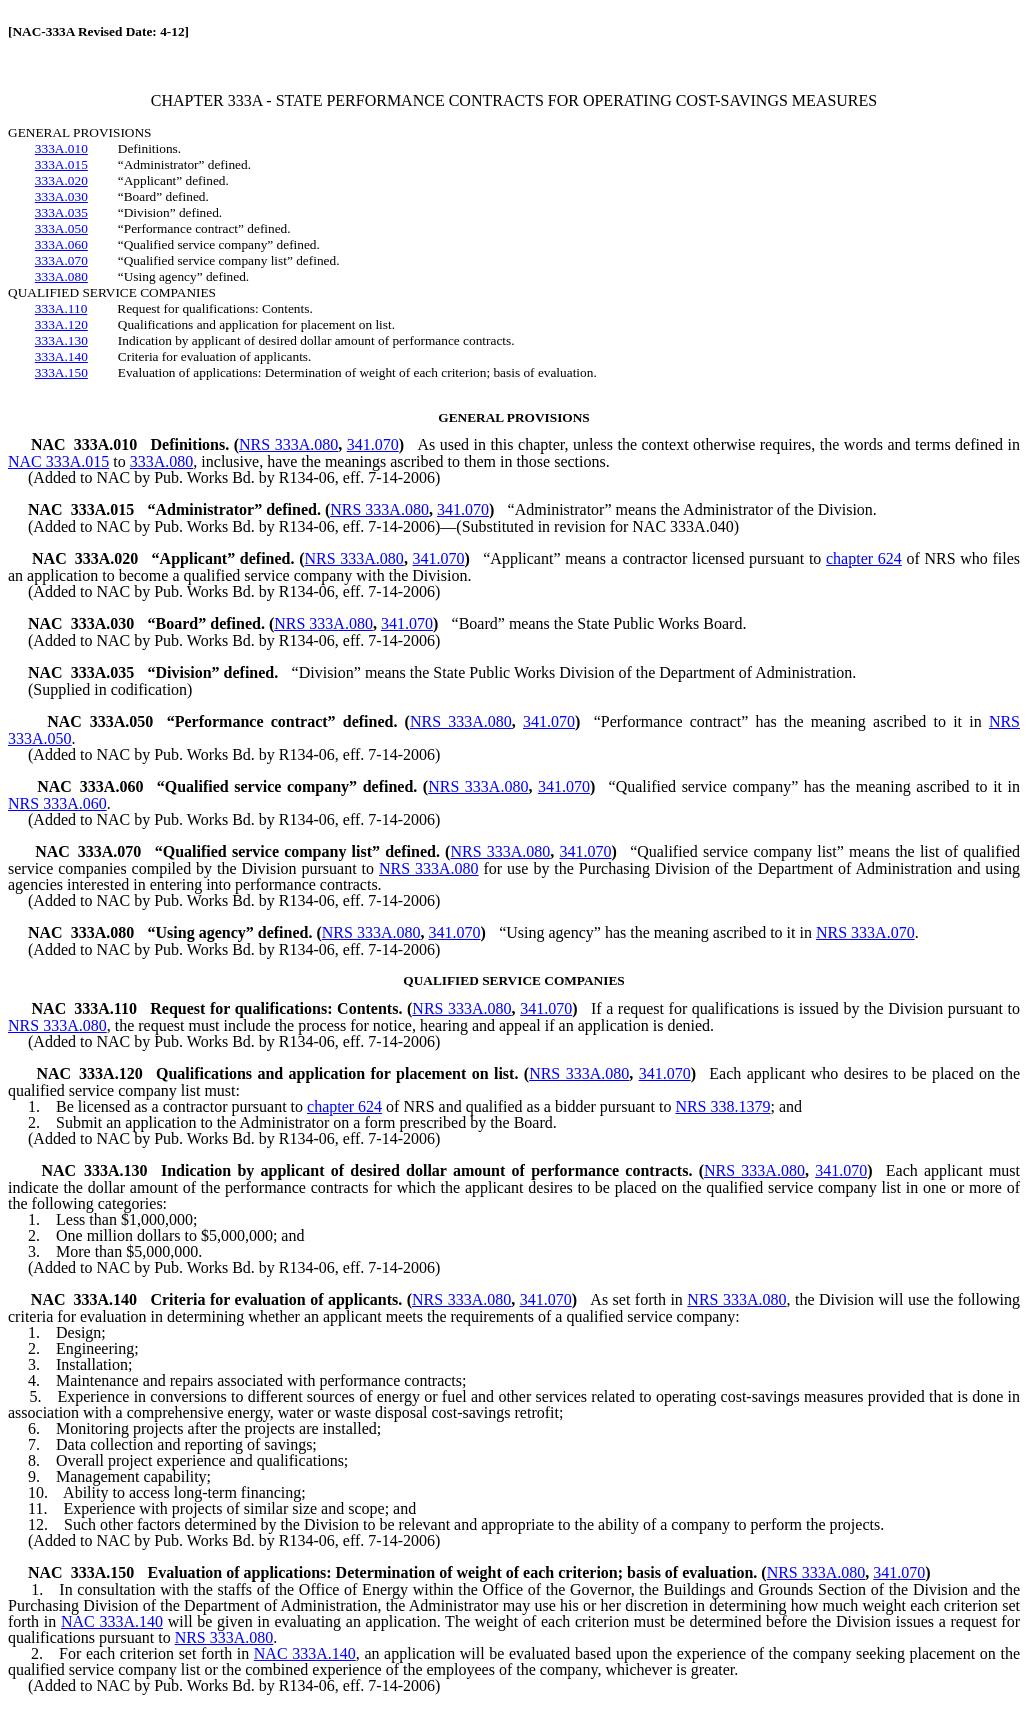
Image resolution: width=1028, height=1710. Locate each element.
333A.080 (61, 276)
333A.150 (61, 372)
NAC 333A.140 (112, 1621)
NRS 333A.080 (288, 444)
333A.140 (61, 356)
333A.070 (61, 260)
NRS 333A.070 (865, 932)
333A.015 (61, 164)
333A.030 (61, 196)
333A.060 (61, 244)
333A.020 (61, 180)
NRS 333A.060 (57, 803)
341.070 (373, 444)
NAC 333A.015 (58, 461)
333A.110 (61, 308)
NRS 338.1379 (722, 1106)
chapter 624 (864, 558)
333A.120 (61, 324)
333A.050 (61, 228)
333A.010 (61, 148)
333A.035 (61, 212)
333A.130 (61, 340)
